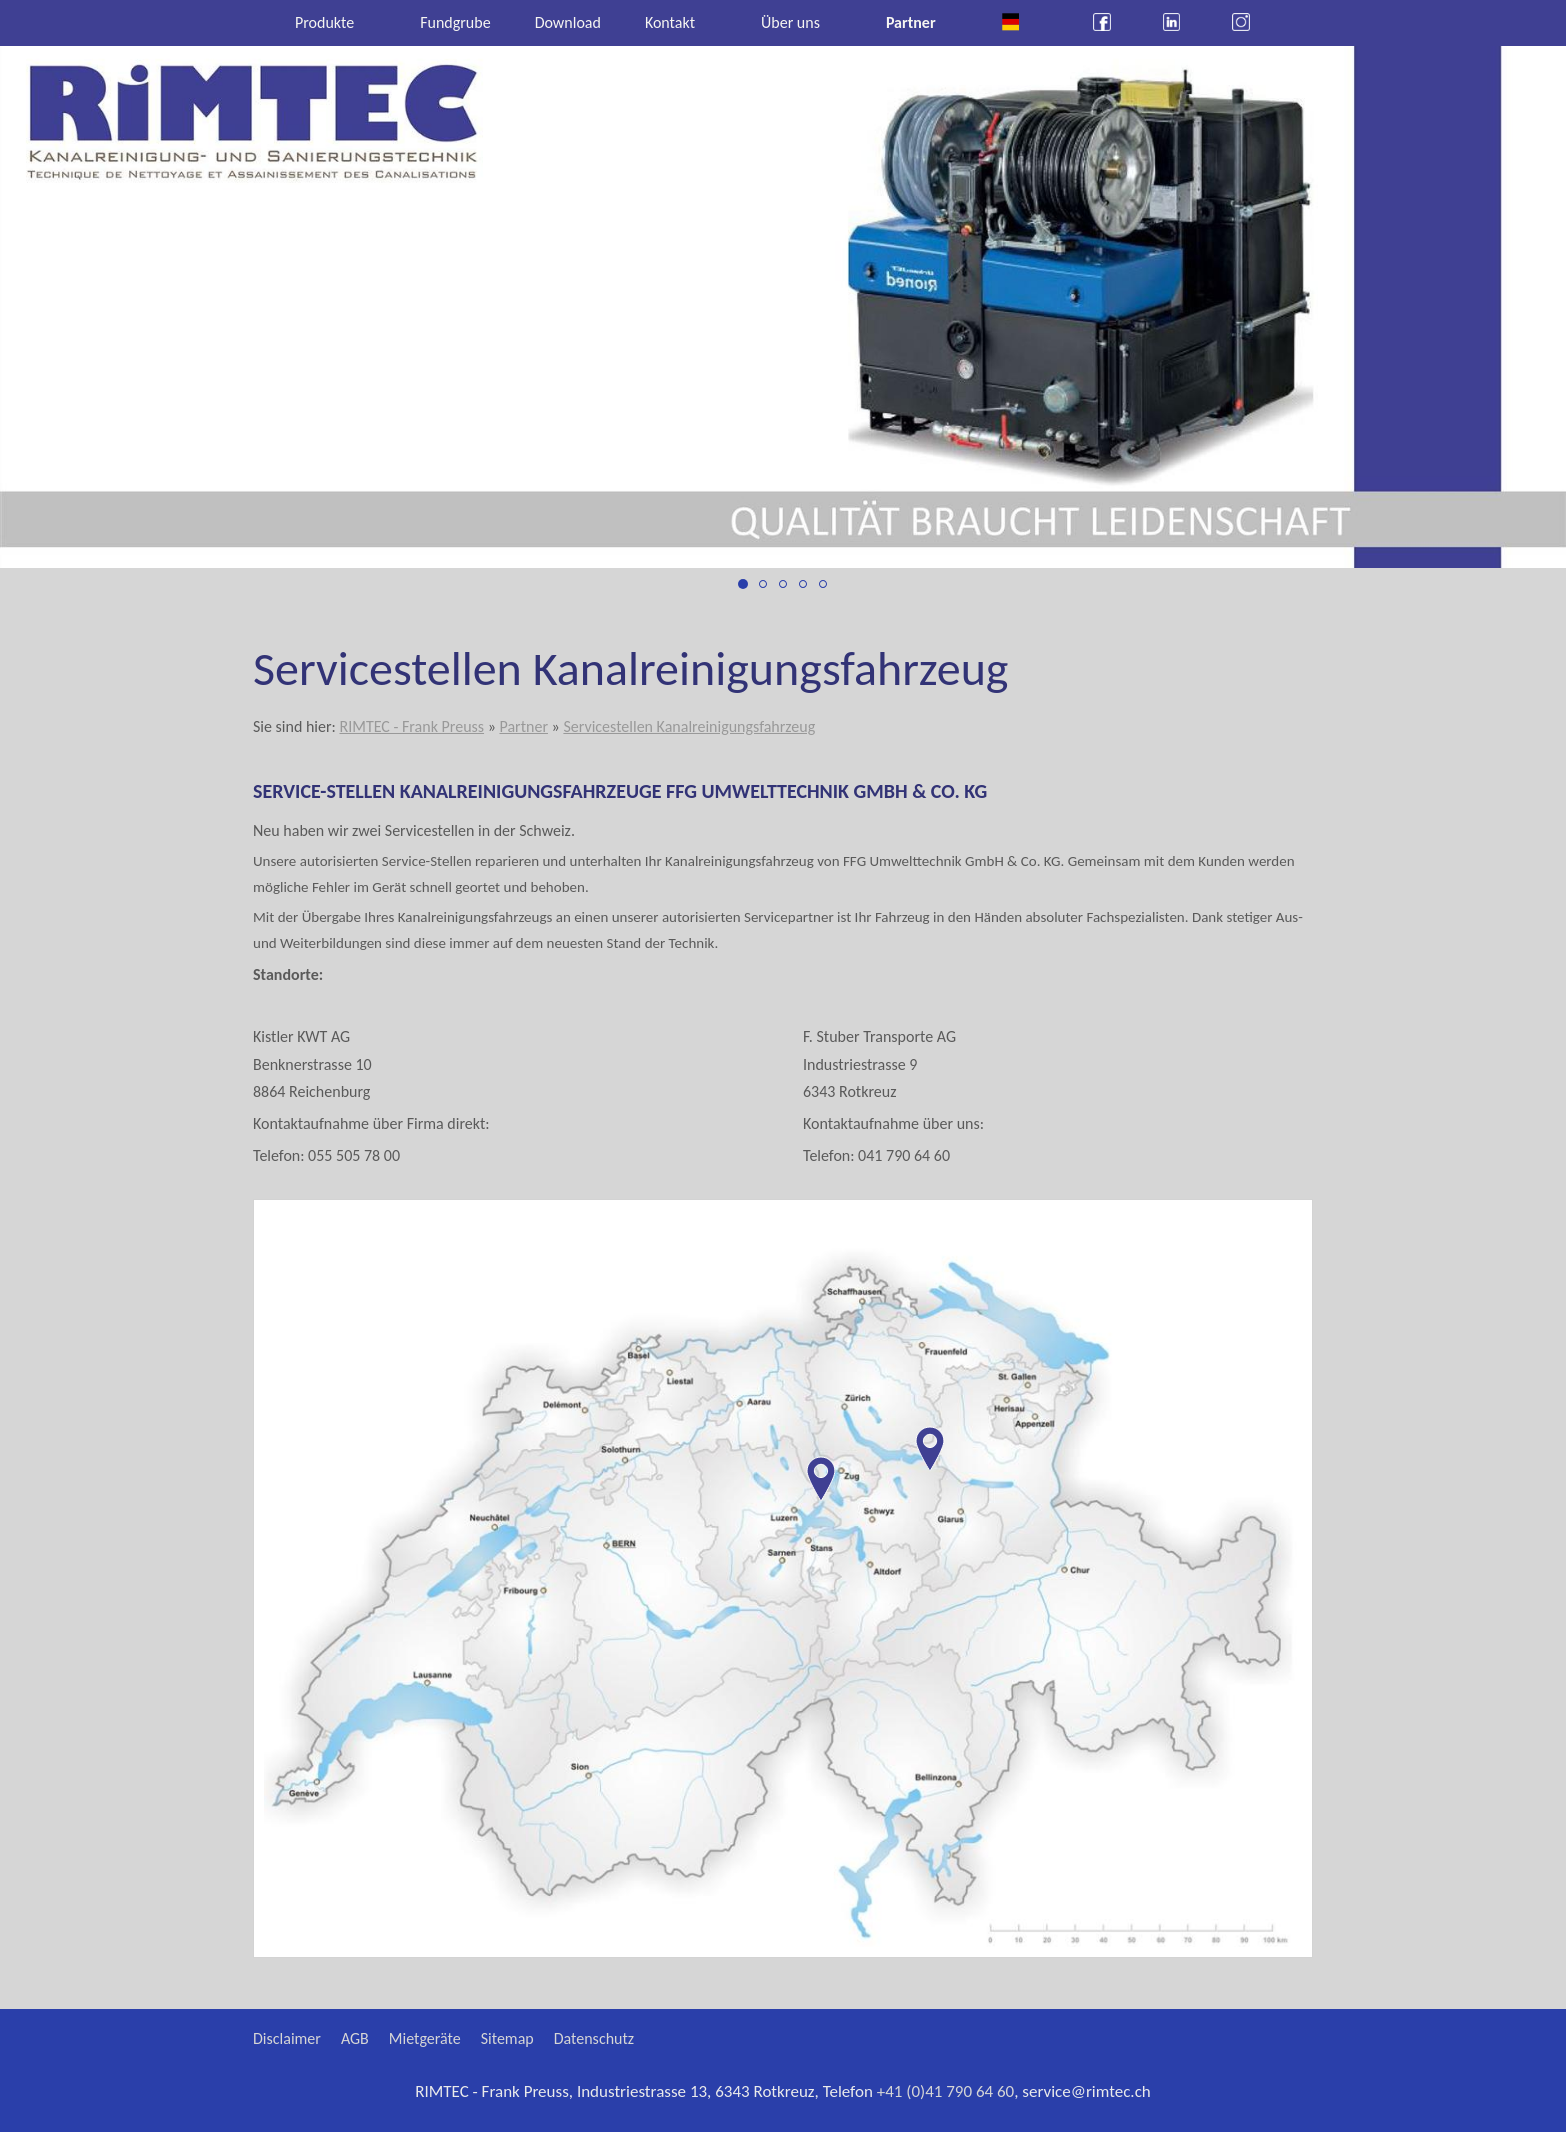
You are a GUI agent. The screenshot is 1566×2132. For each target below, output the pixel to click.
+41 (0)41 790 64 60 (946, 2091)
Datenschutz (594, 2038)
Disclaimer (287, 2038)
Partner (523, 726)
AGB (355, 2038)
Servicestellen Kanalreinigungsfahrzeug (689, 726)
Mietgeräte (425, 2038)
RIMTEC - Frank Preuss (411, 726)
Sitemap (507, 2038)
